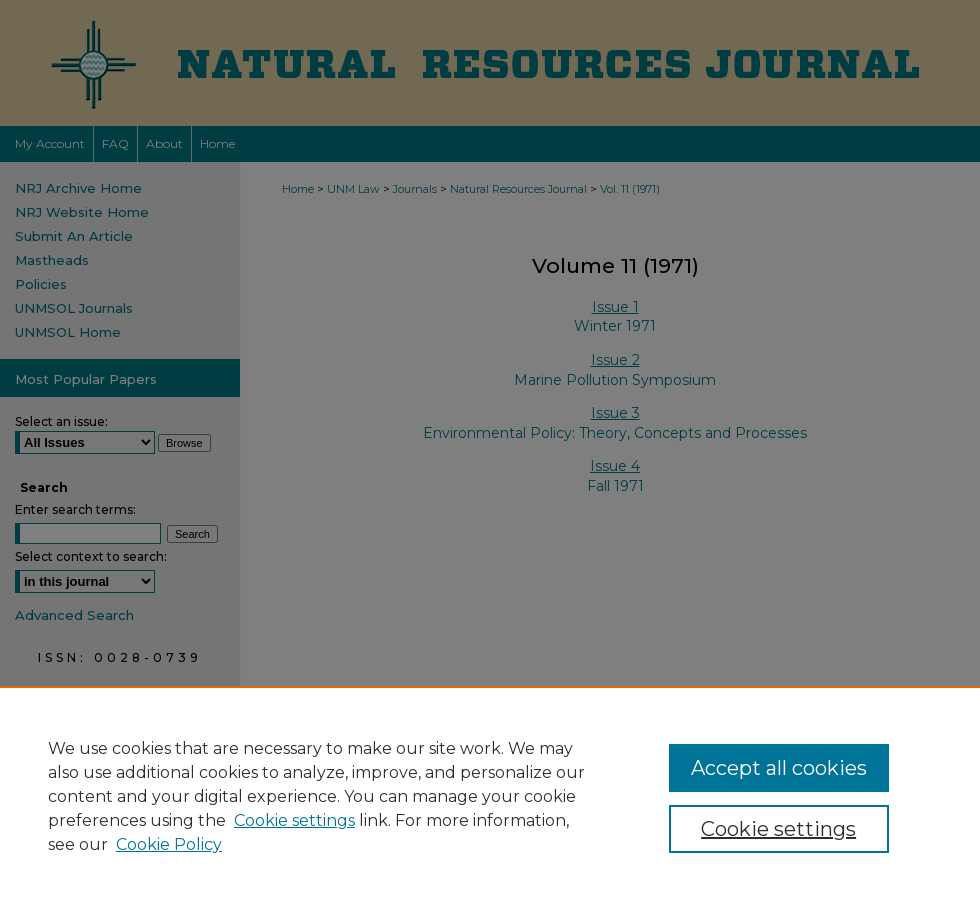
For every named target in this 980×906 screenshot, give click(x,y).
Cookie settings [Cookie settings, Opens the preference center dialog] (778, 829)
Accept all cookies (779, 768)
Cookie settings (294, 820)
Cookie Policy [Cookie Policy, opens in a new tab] (169, 844)
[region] (490, 796)
